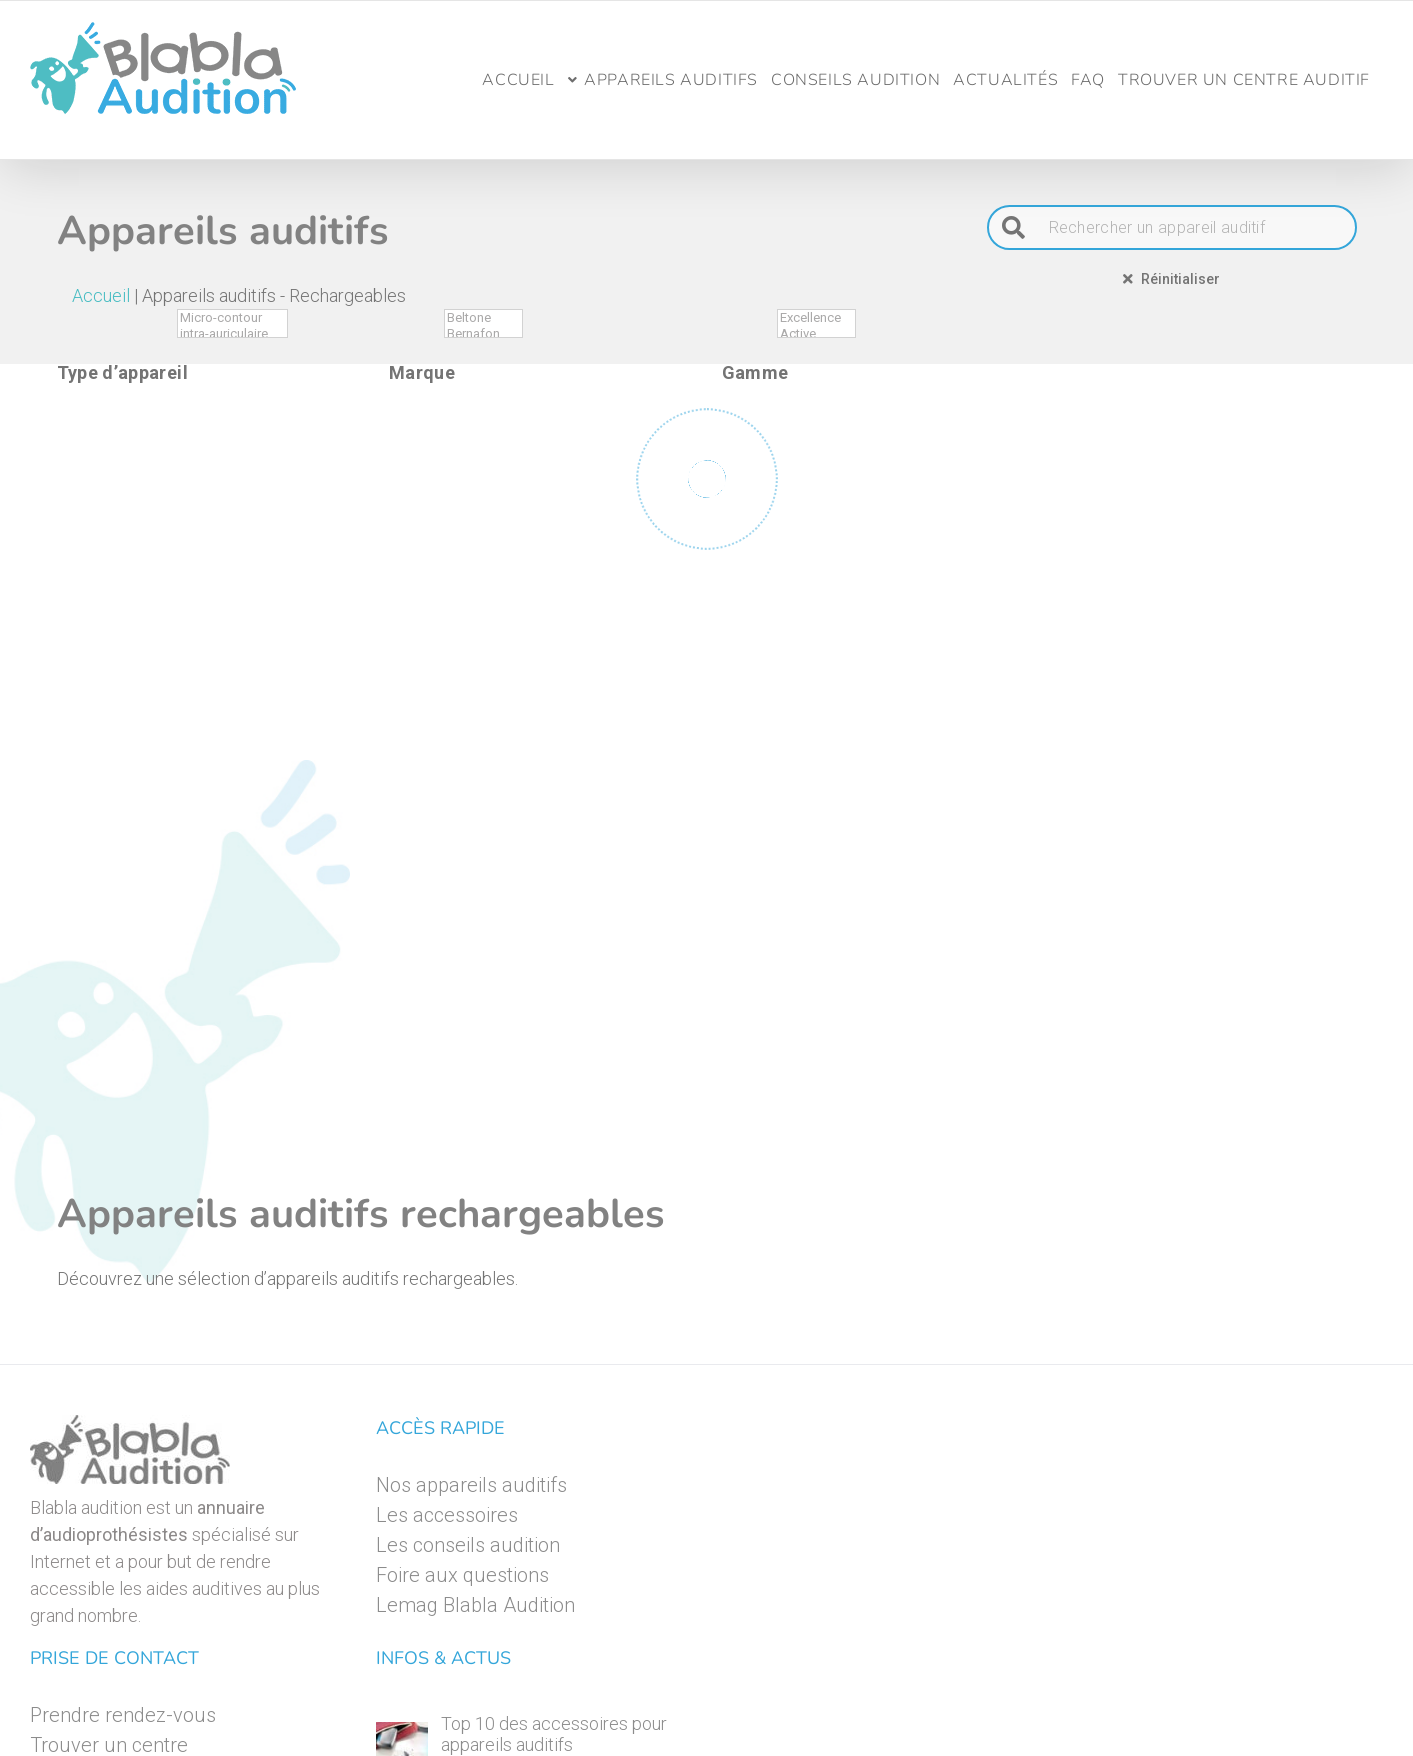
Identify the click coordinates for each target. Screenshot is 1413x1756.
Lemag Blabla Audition (475, 1605)
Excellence (816, 318)
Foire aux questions (462, 1575)
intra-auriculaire (232, 334)
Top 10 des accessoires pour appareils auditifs (554, 1734)
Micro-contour (232, 318)
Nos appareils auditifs (471, 1485)
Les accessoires (447, 1515)
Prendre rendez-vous (123, 1715)
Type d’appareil (122, 372)
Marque (422, 372)
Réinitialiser (1171, 278)
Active (816, 334)
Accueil (101, 295)
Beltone (483, 318)
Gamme (755, 372)
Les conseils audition (468, 1545)
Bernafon (483, 334)
